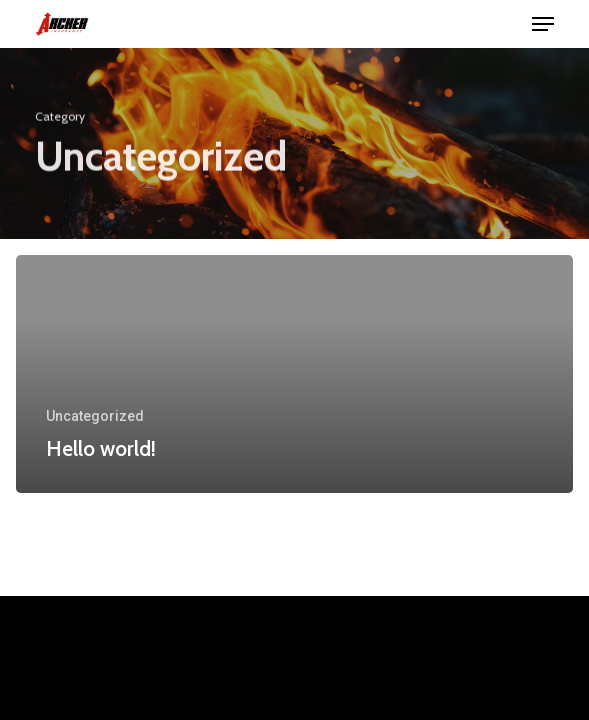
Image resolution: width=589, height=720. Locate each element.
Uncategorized (95, 416)
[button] (543, 24)
